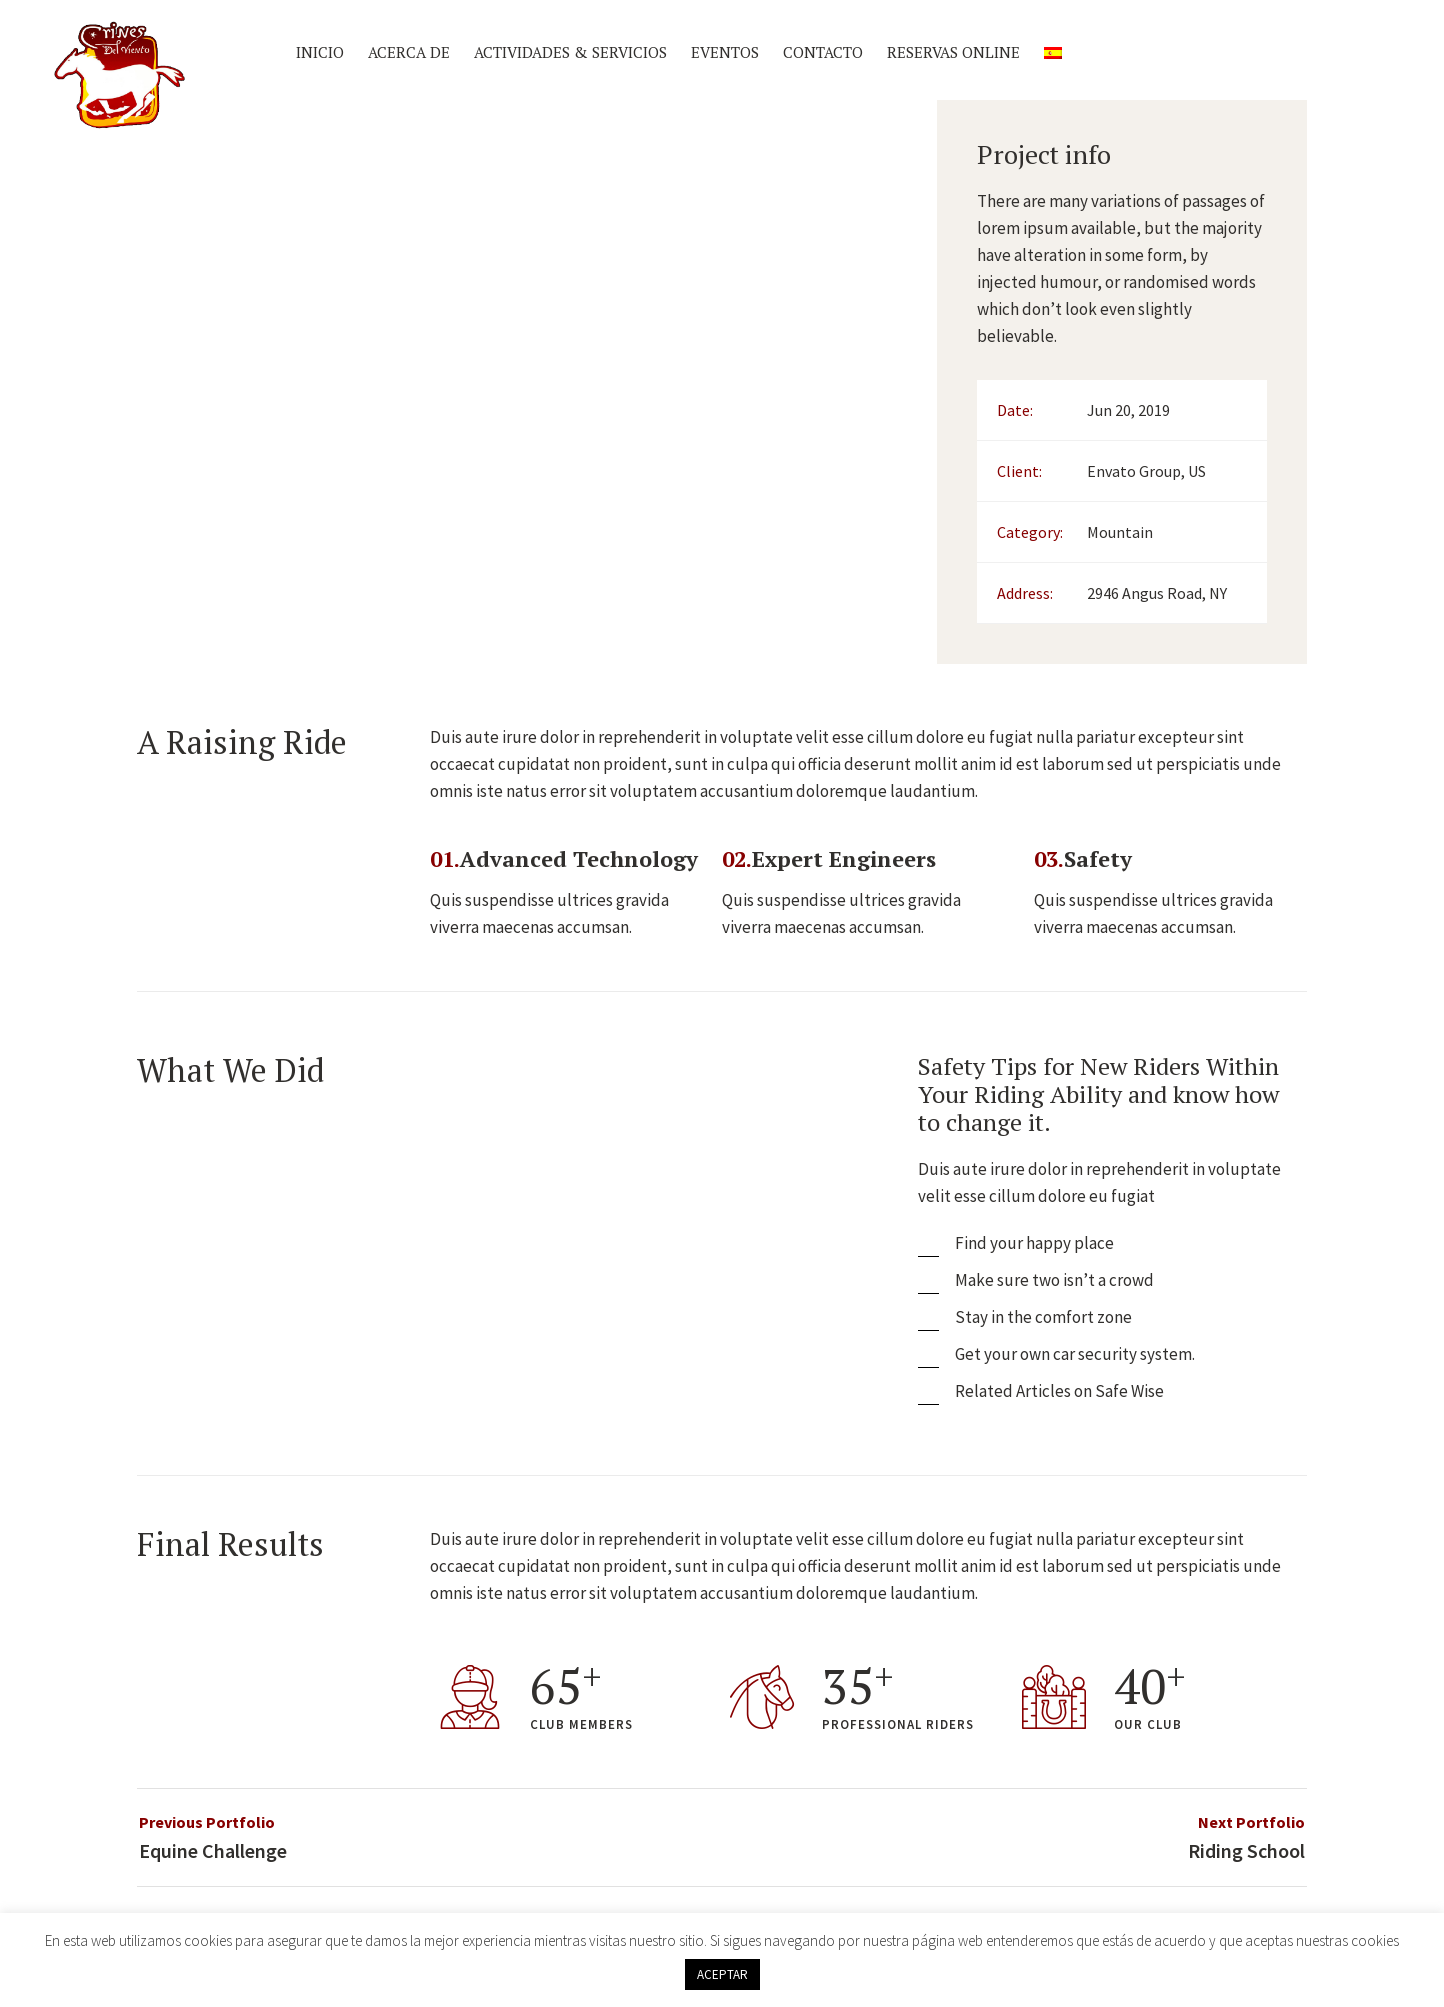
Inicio (320, 52)
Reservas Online (953, 52)
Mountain (1120, 532)
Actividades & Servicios (570, 52)
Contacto (823, 52)
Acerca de (409, 52)
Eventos (725, 52)
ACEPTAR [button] (722, 1974)
